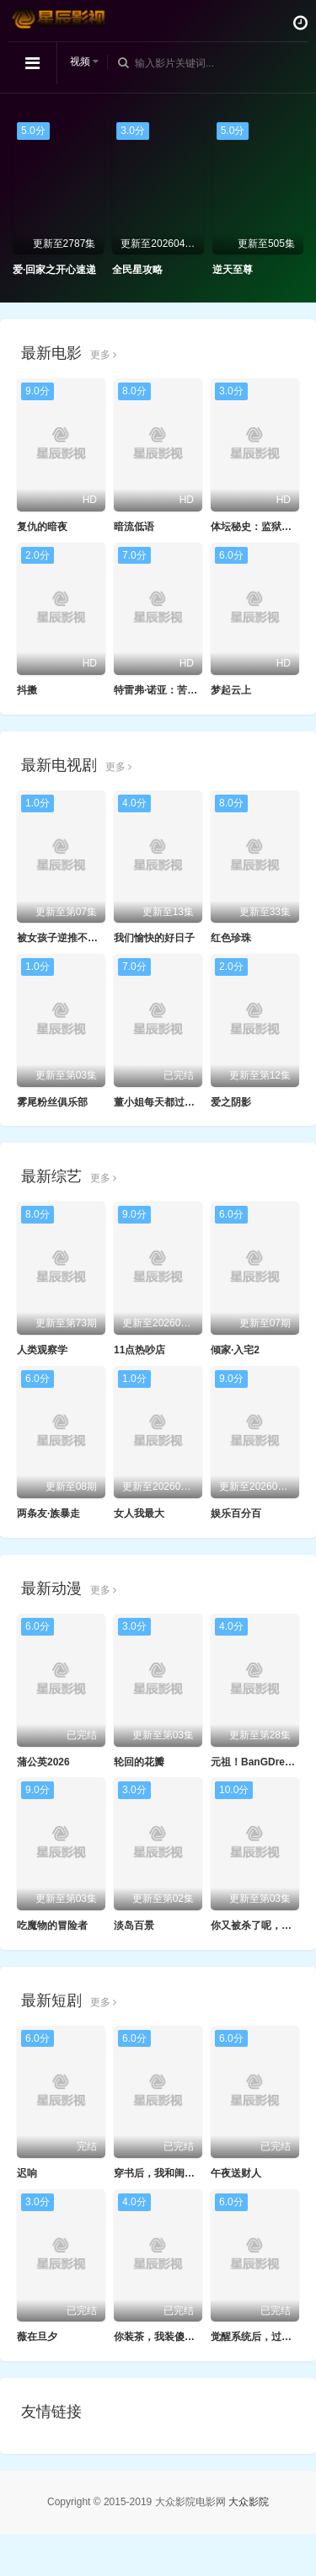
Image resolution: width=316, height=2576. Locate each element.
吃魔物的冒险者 (52, 1925)
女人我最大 (139, 1513)
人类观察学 (42, 1350)
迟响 (27, 2173)
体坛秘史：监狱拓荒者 (261, 527)
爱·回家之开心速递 (54, 270)
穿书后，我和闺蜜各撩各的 (174, 2173)
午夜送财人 (236, 2173)
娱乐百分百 (236, 1513)
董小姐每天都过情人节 (164, 1102)
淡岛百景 (134, 1925)
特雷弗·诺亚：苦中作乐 (165, 690)
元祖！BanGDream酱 (260, 1762)
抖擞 (27, 690)
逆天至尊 (232, 270)
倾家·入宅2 (235, 1350)
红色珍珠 (231, 938)
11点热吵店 (139, 1350)
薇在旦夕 (37, 2337)
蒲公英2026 (43, 1762)
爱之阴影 (231, 1102)
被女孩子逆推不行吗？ (67, 938)
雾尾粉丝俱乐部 (52, 1102)
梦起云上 (231, 690)
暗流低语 (134, 527)
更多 (103, 355)
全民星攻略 (137, 270)
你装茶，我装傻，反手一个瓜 (179, 2337)
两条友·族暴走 (48, 1513)
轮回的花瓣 (139, 1762)
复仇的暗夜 (42, 527)
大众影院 (248, 2502)
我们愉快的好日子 (154, 938)
